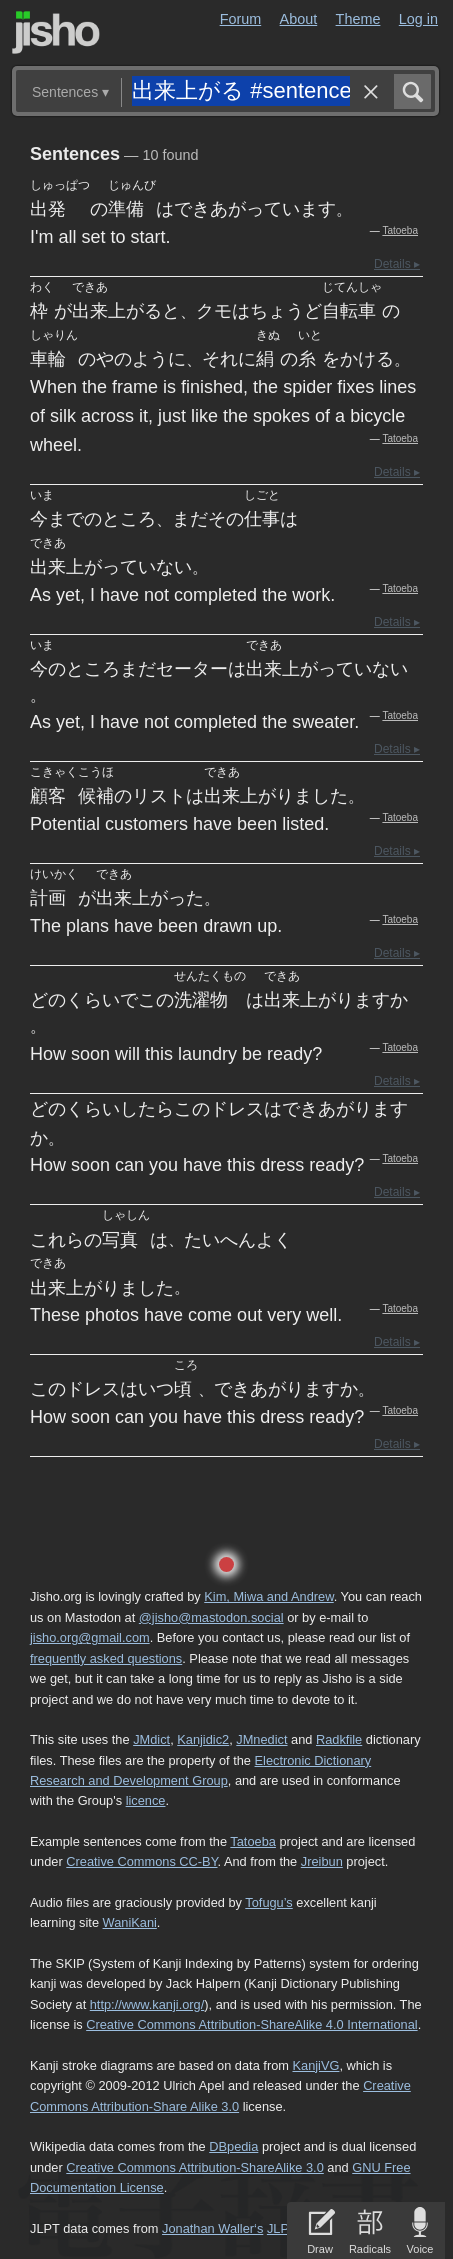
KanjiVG (315, 2065)
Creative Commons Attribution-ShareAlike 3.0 (194, 2167)
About (299, 19)
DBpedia (233, 2146)
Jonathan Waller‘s (212, 2228)
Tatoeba (400, 230)
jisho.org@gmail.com (90, 1637)
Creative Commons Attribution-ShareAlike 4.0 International (251, 2024)
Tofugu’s (268, 1902)
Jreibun (322, 1861)
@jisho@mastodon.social (211, 1617)
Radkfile (339, 1739)
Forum (241, 19)
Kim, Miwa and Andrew (268, 1596)
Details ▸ (397, 264)
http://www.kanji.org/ (147, 2004)
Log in (418, 19)
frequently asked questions (106, 1658)
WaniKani (130, 1922)
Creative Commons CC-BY (141, 1861)
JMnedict (261, 1739)
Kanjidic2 (203, 1739)
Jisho (56, 32)
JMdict (151, 1739)
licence (146, 1800)
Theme (358, 19)
